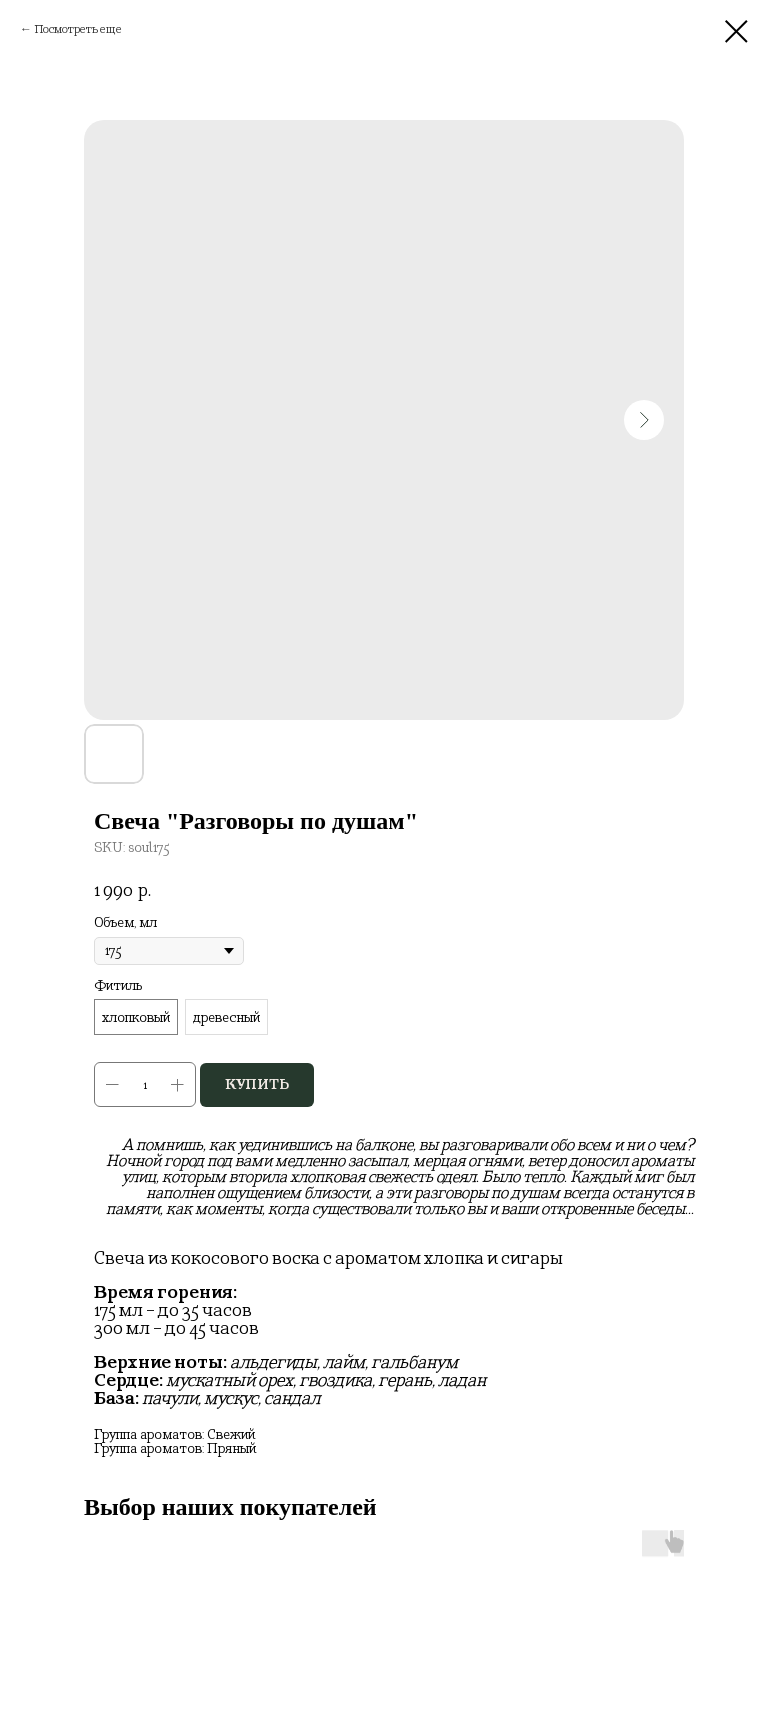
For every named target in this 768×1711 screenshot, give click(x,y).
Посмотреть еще (78, 28)
